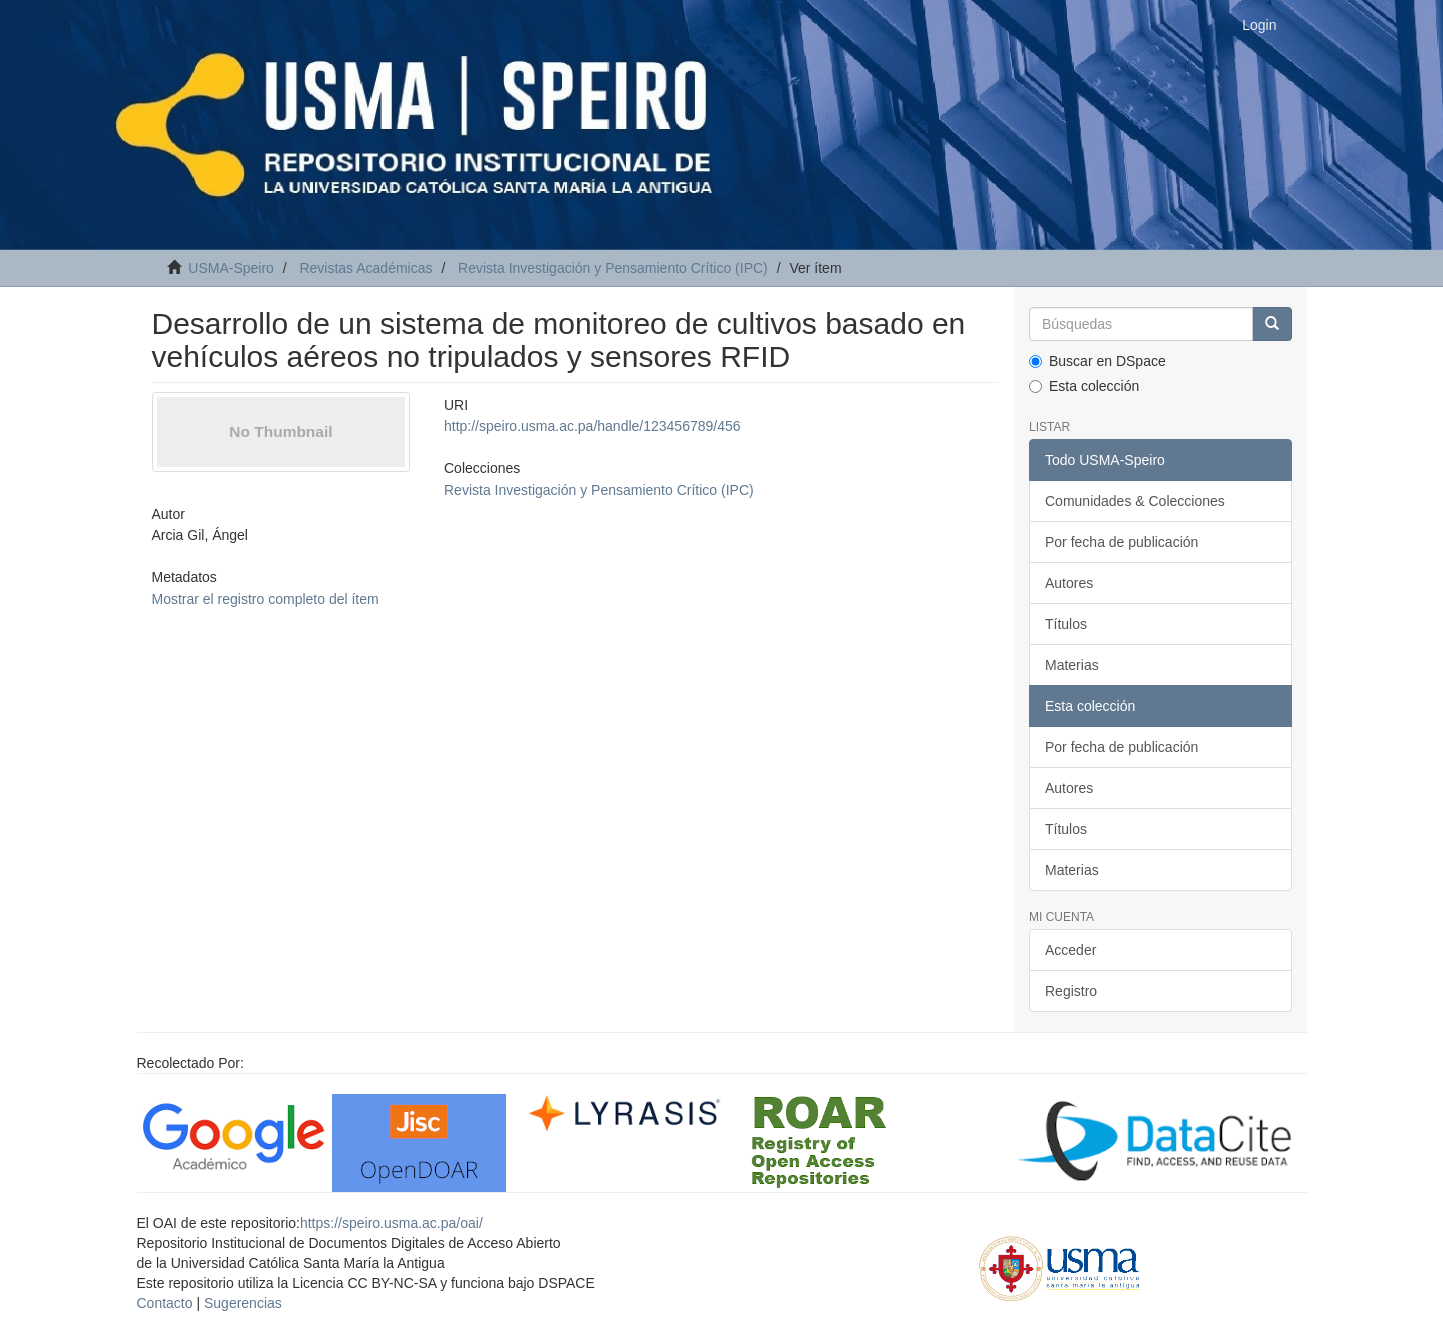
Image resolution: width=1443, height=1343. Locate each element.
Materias (1072, 665)
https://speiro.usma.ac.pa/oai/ (391, 1223)
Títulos (1066, 624)
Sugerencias (243, 1303)
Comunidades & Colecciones (1135, 501)
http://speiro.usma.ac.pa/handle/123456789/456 (592, 426)
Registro (1071, 991)
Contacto (165, 1303)
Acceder (1070, 950)
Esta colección (1084, 386)
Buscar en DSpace (1097, 361)
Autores (1069, 583)
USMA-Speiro (231, 268)
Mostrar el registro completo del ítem (265, 599)
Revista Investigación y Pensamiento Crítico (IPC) (613, 268)
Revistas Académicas (365, 268)
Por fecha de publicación (1121, 542)
